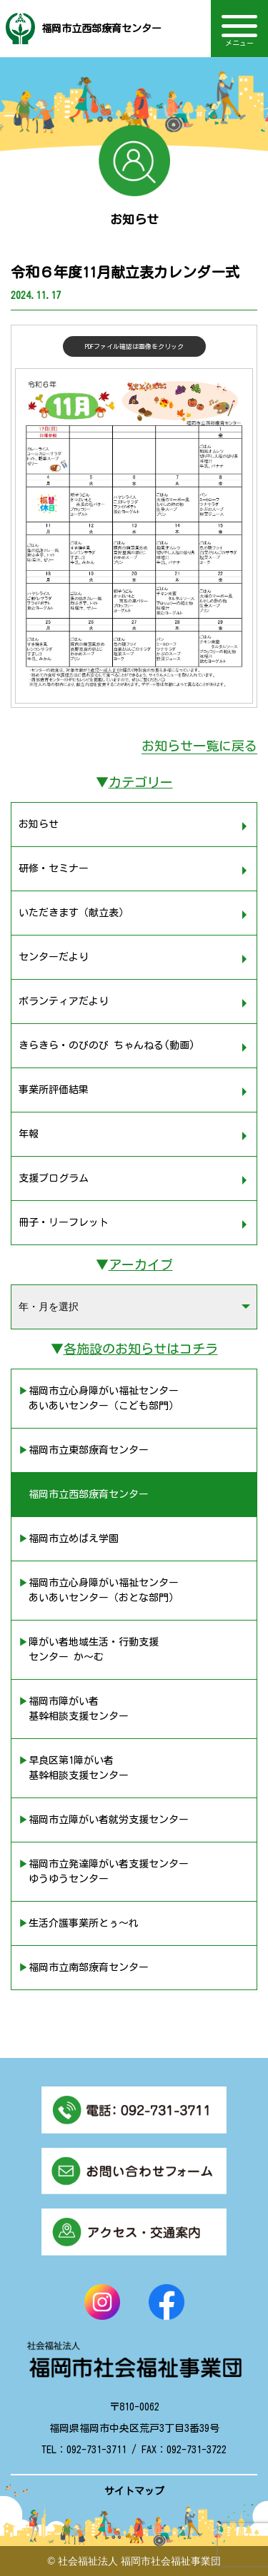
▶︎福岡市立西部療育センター (84, 1494)
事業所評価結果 (54, 1090)
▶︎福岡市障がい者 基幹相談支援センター (74, 1708)
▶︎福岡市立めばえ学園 (69, 1538)
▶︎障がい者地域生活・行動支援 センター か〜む (89, 1649)
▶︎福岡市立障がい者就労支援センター (104, 1820)
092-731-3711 (96, 2450)
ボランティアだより (64, 1001)
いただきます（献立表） (74, 913)
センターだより (54, 957)
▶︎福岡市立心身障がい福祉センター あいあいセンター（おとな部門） (99, 1590)
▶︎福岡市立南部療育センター (84, 1967)
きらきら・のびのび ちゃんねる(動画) (107, 1045)
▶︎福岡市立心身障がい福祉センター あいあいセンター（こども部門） (99, 1398)
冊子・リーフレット (64, 1222)
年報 (29, 1134)
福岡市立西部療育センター (101, 29)
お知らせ (39, 824)
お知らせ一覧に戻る (199, 745)
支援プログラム (54, 1178)
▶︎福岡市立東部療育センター (84, 1450)
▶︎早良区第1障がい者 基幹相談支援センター (74, 1767)
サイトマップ (134, 2491)
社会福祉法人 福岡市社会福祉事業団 (139, 2561)
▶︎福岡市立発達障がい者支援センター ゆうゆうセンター (104, 1871)
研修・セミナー (54, 868)
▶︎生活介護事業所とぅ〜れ (79, 1923)
